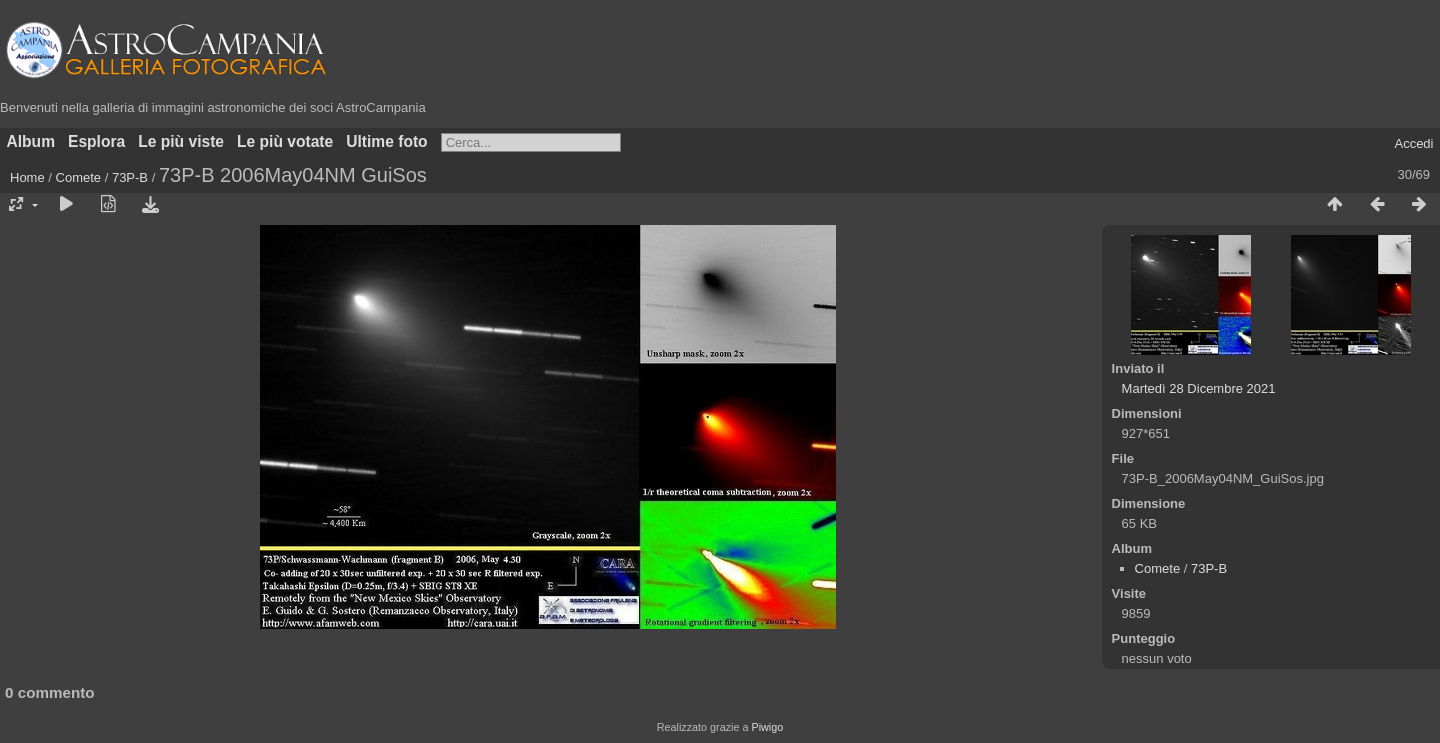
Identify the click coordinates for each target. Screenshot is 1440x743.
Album (31, 141)
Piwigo (767, 727)
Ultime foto (386, 141)
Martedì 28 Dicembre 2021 (1199, 388)
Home (27, 177)
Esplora (96, 141)
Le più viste (181, 141)
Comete (79, 177)
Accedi (1413, 143)
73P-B (130, 177)
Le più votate (285, 141)
